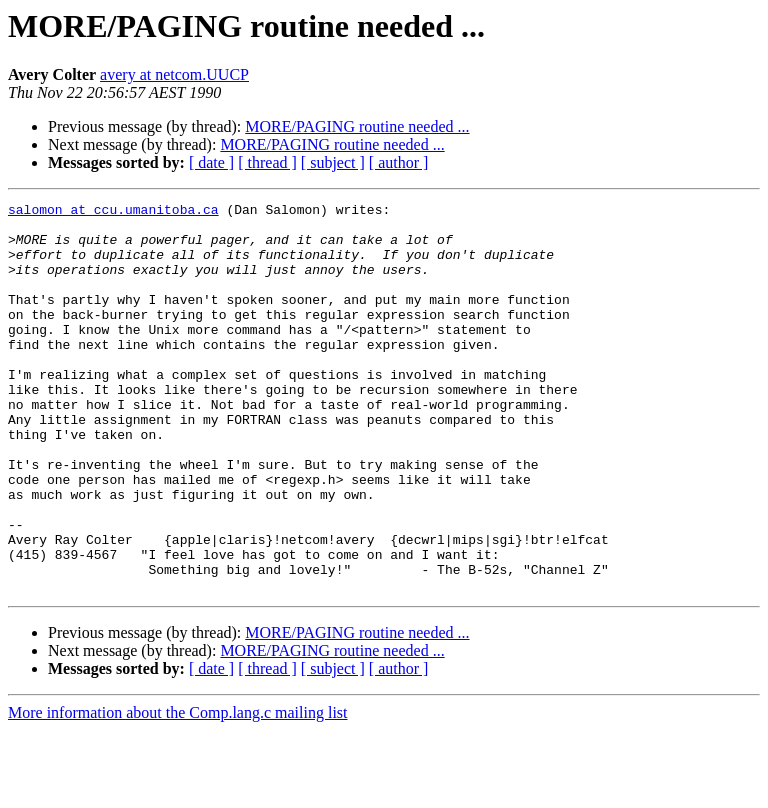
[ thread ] (267, 162)
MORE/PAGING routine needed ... (357, 126)
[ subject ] (333, 162)
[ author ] (399, 162)
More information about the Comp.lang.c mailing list (178, 790)
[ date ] (211, 162)
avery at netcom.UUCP (174, 74)
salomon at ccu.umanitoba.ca (113, 212)
